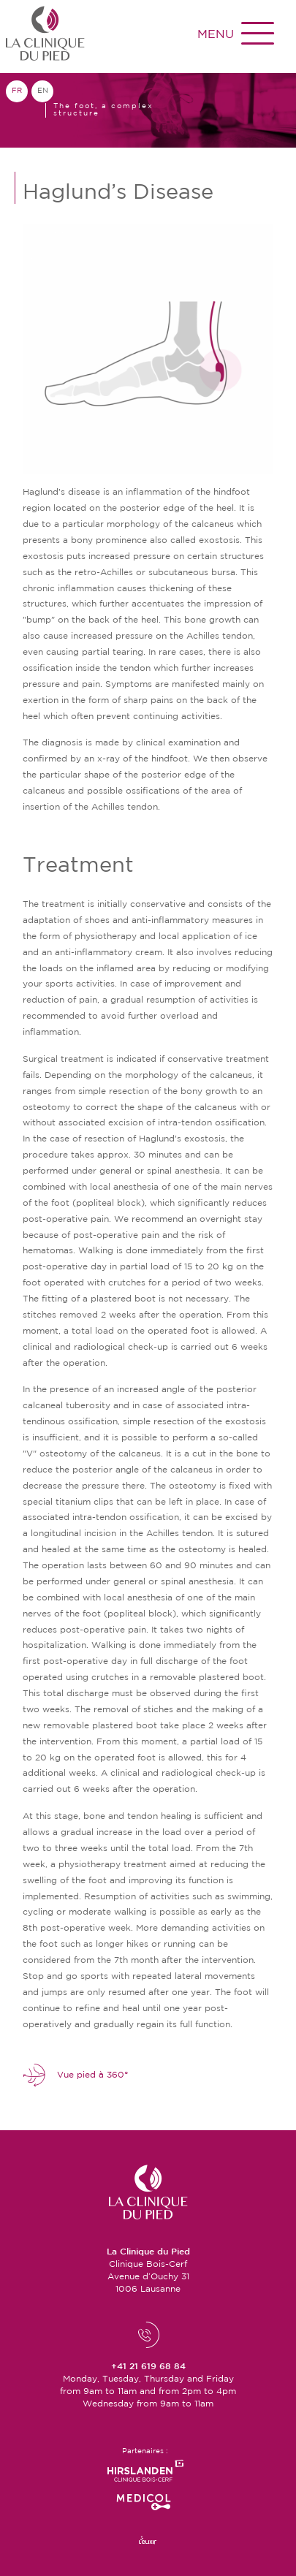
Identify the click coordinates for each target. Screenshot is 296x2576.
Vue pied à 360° (76, 2075)
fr (17, 91)
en (42, 91)
